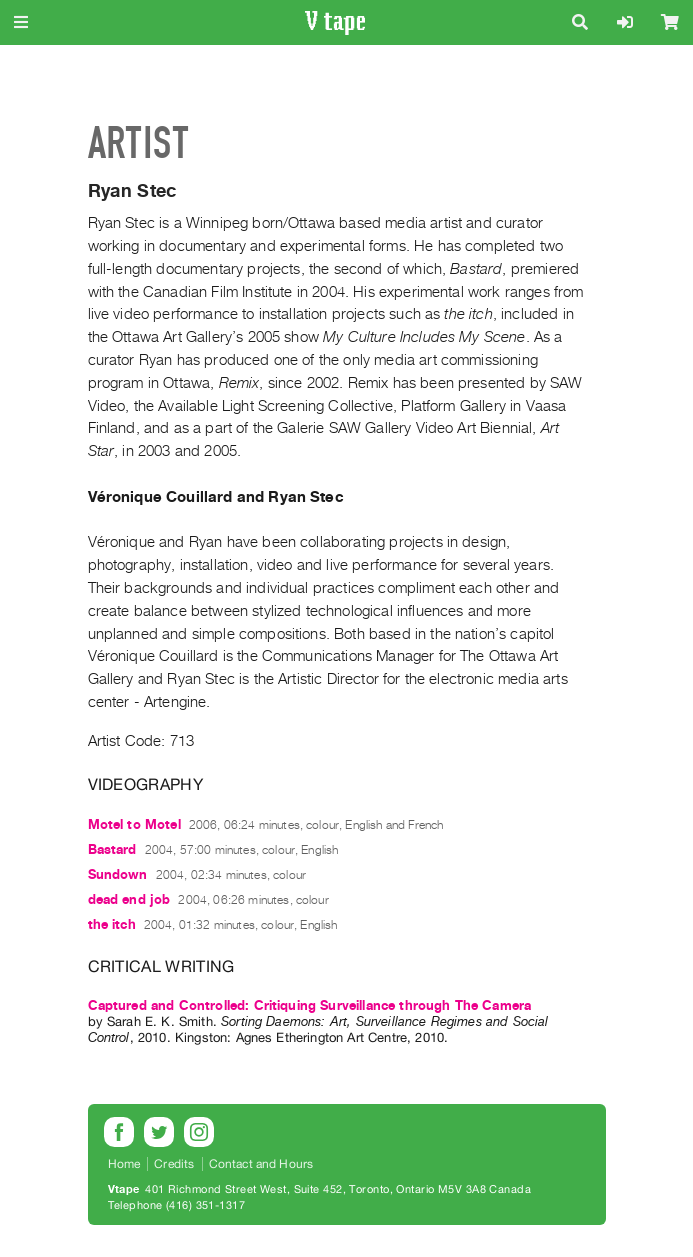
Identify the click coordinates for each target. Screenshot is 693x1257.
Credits (174, 1164)
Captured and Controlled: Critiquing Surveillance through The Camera (310, 1005)
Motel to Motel (134, 824)
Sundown (118, 874)
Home (124, 1164)
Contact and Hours (261, 1164)
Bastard (112, 849)
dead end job (129, 899)
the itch (112, 924)
